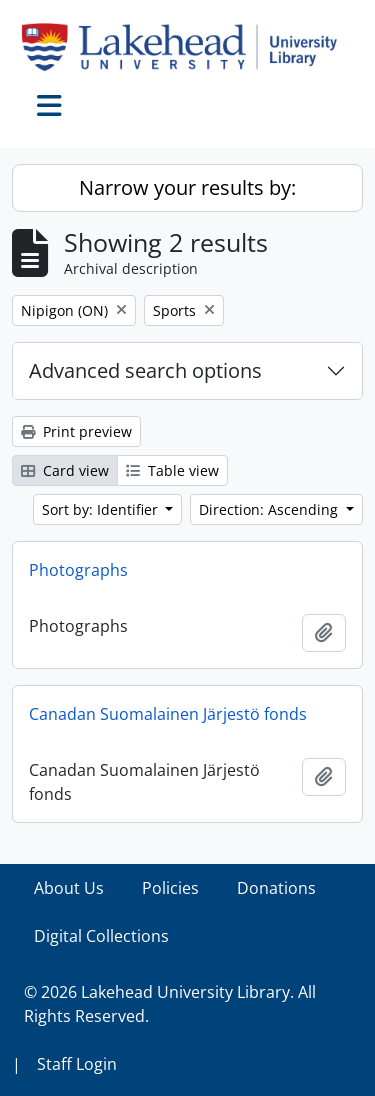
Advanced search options (145, 370)
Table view (172, 470)
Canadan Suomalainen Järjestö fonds (168, 714)
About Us (69, 888)
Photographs (78, 570)
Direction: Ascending (270, 509)
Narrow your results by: (187, 187)
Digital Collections (101, 936)
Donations (276, 888)
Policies (170, 888)
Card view (65, 470)
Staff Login (77, 1064)
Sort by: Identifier (102, 509)
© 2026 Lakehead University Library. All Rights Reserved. (170, 1004)
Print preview (76, 431)
